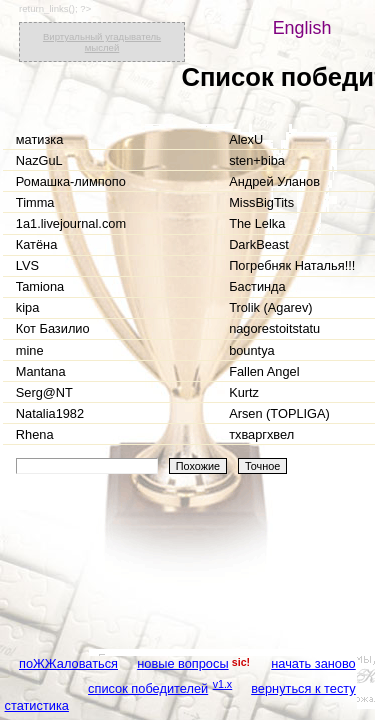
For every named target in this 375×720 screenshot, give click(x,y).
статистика (37, 705)
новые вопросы (182, 663)
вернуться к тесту (303, 688)
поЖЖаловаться (68, 663)
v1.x (223, 684)
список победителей (148, 688)
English (302, 28)
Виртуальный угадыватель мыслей (102, 42)
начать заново (313, 663)
